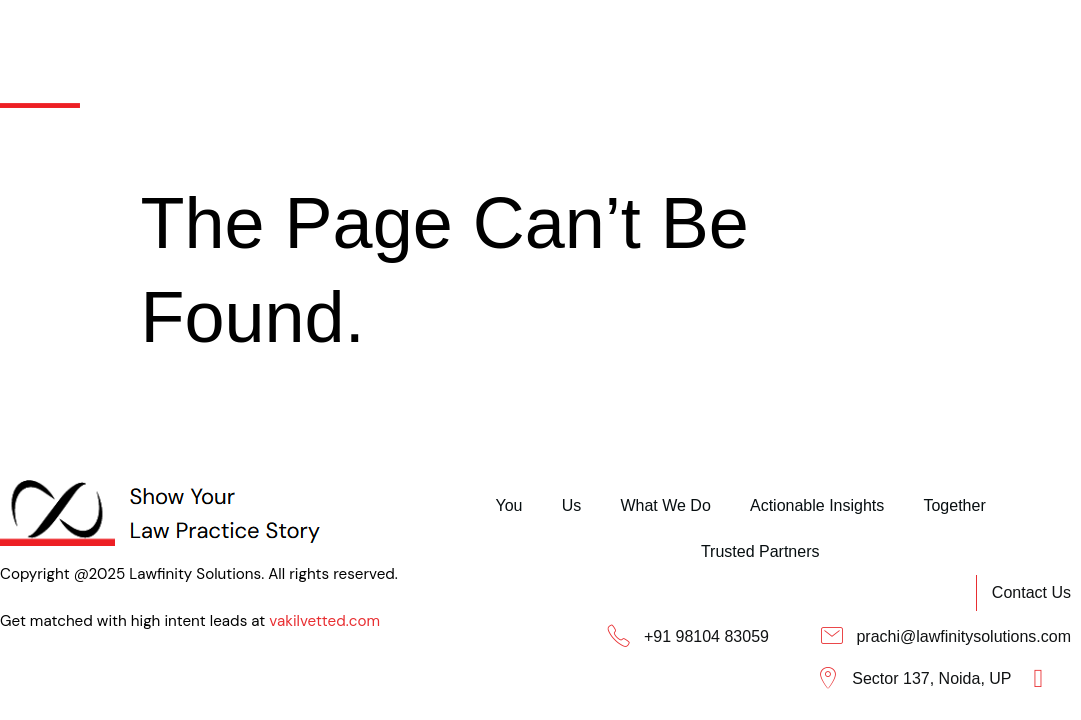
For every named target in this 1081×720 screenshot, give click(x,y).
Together (797, 38)
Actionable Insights (651, 38)
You (316, 38)
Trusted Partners (935, 38)
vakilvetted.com (58, 629)
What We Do (490, 38)
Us (388, 38)
